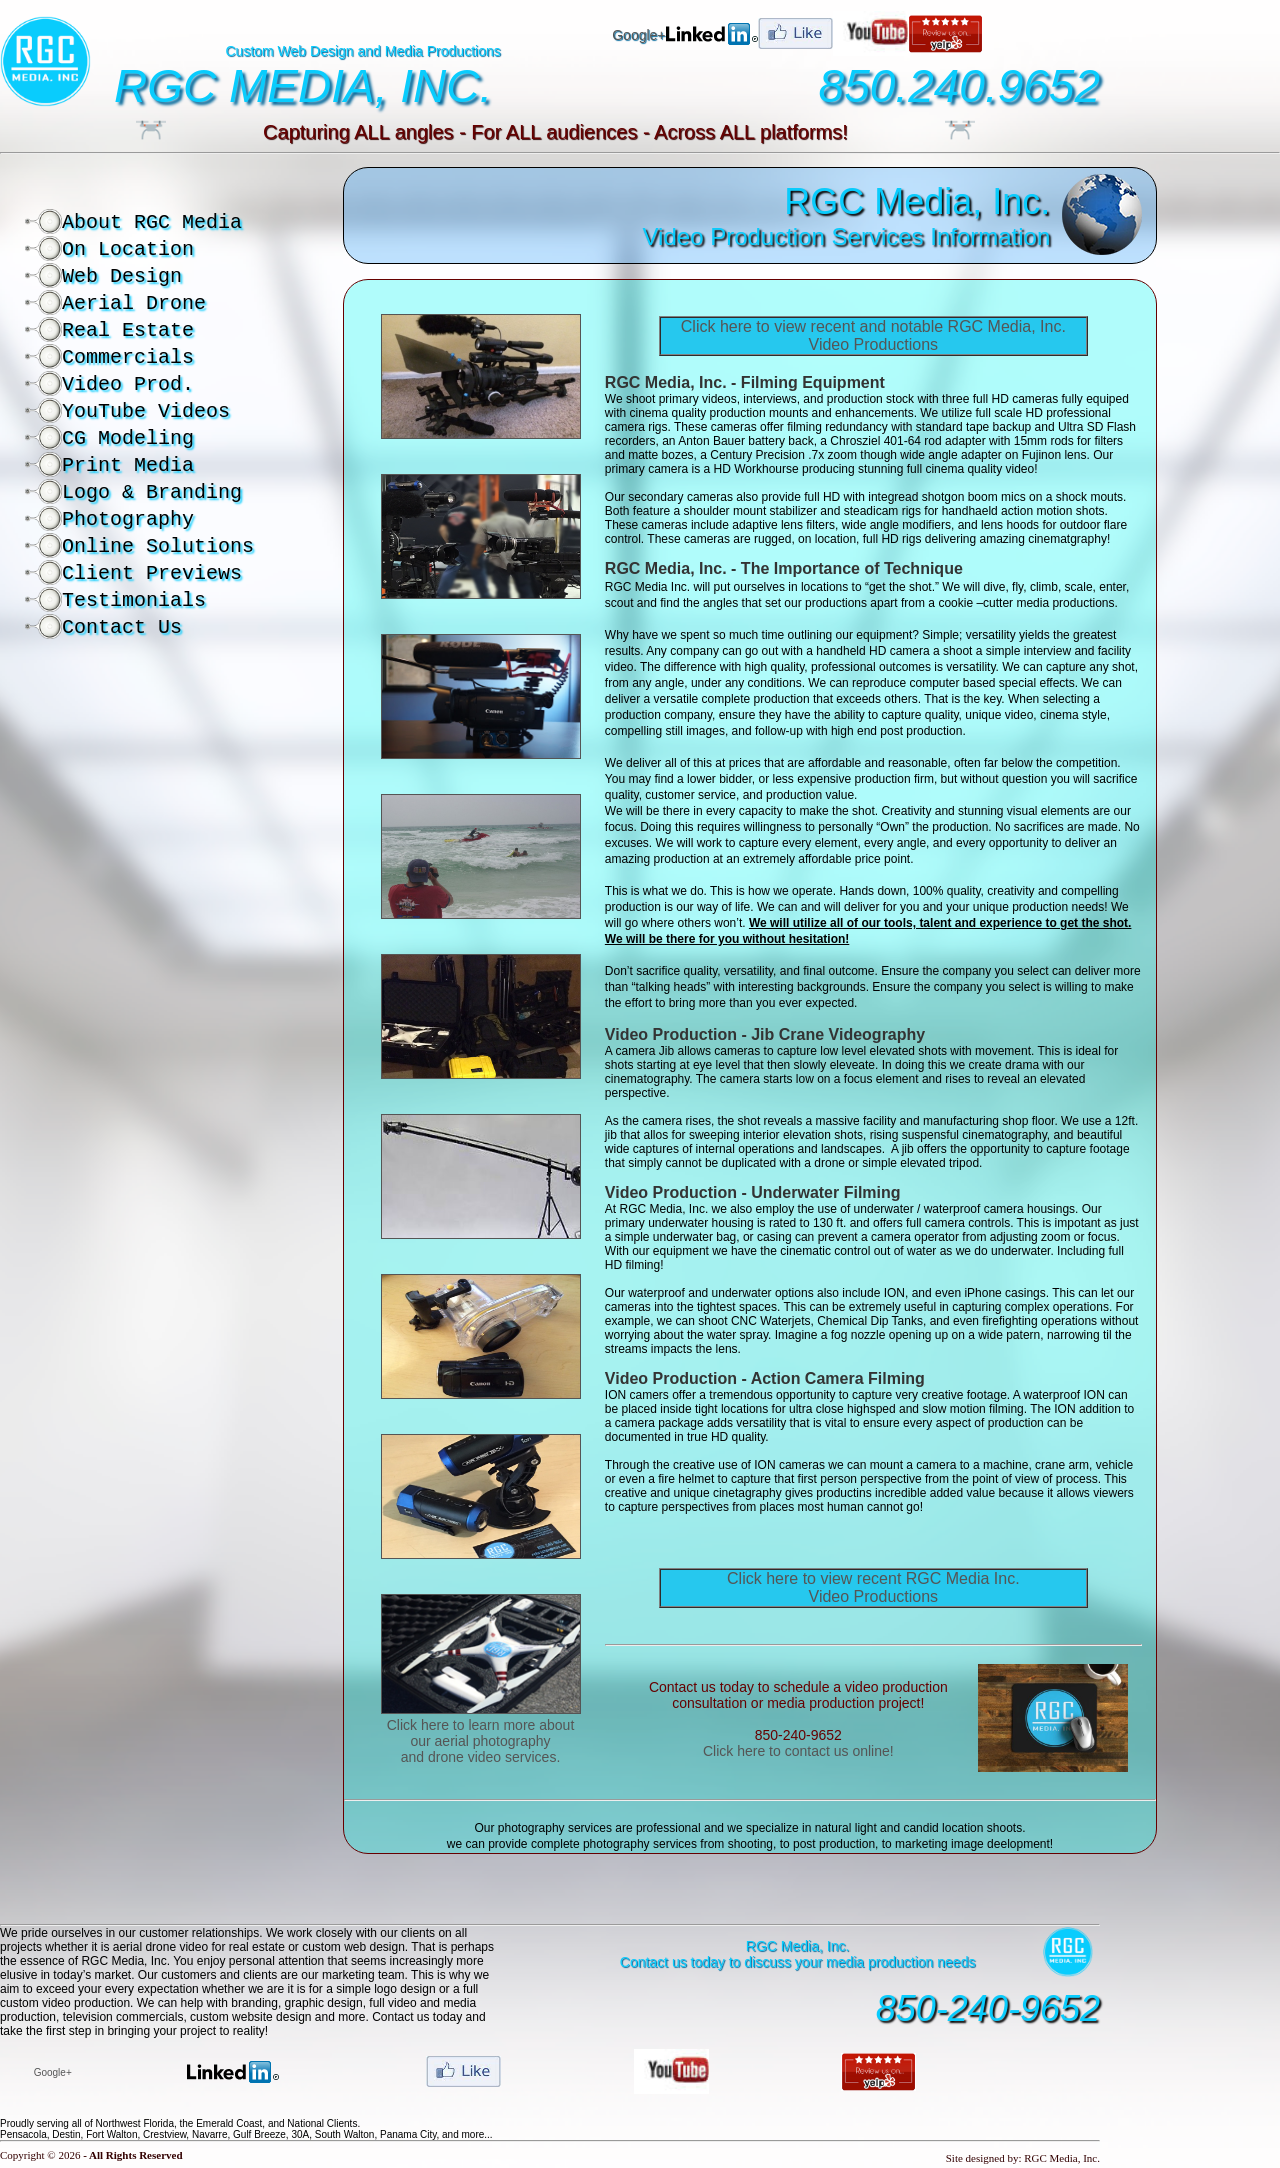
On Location (128, 249)
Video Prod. (128, 384)
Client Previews (152, 573)
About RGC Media (152, 222)
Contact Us (122, 627)
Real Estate (128, 330)
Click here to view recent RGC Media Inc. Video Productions (873, 1587)
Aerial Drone (134, 303)
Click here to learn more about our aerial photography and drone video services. (481, 1741)
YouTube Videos (146, 411)
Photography (128, 519)
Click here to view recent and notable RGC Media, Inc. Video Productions (873, 335)
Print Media (128, 465)
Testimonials (134, 600)
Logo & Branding (152, 492)
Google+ (638, 35)
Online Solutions (158, 546)
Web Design (122, 276)
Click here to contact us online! (798, 1751)
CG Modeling (128, 438)
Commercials (128, 357)
